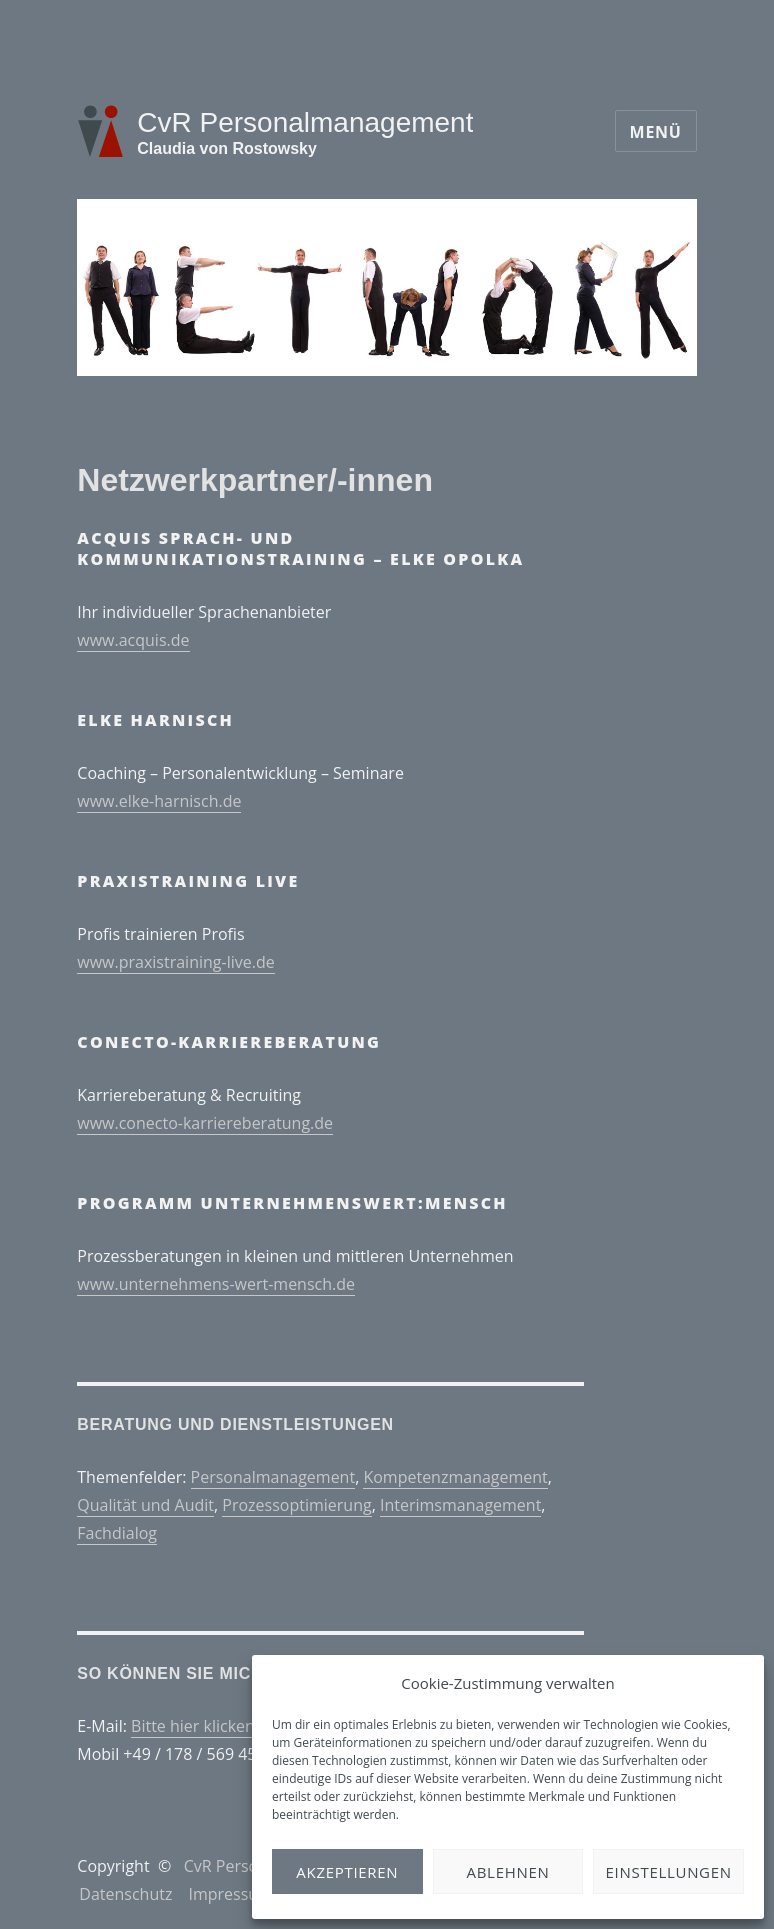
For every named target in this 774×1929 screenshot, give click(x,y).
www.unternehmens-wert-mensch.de (216, 1284)
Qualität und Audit (145, 1505)
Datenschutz (125, 1894)
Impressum (230, 1894)
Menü (656, 132)
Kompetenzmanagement (455, 1477)
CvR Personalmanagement (305, 122)
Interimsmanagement (460, 1505)
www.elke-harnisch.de (159, 801)
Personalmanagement (273, 1477)
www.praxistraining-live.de (175, 962)
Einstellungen (669, 1872)
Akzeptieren (347, 1872)
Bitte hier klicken (193, 1726)
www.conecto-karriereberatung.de (205, 1123)
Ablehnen (508, 1872)
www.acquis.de (133, 640)
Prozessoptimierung (296, 1505)
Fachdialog (117, 1533)
